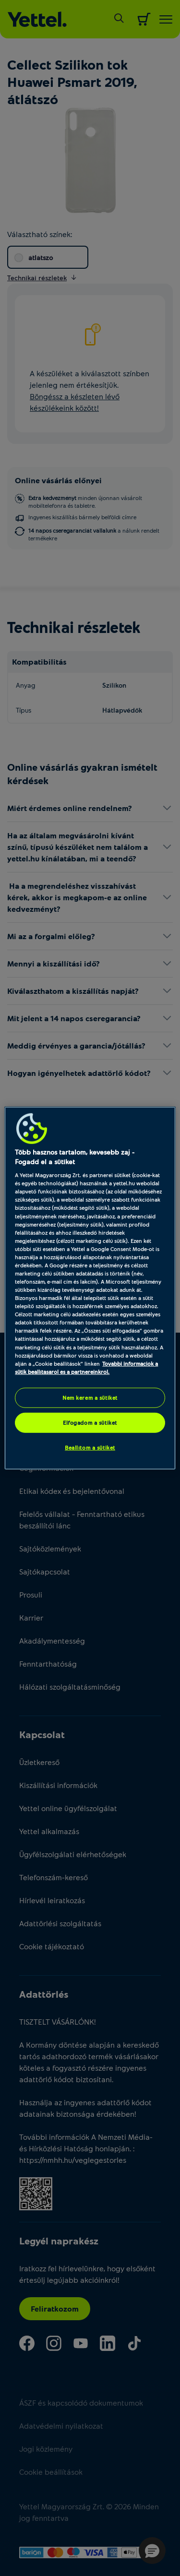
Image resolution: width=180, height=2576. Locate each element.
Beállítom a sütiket (90, 1447)
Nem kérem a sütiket (90, 1397)
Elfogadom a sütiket (90, 1422)
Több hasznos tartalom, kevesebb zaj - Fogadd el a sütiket (74, 1157)
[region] (89, 1288)
